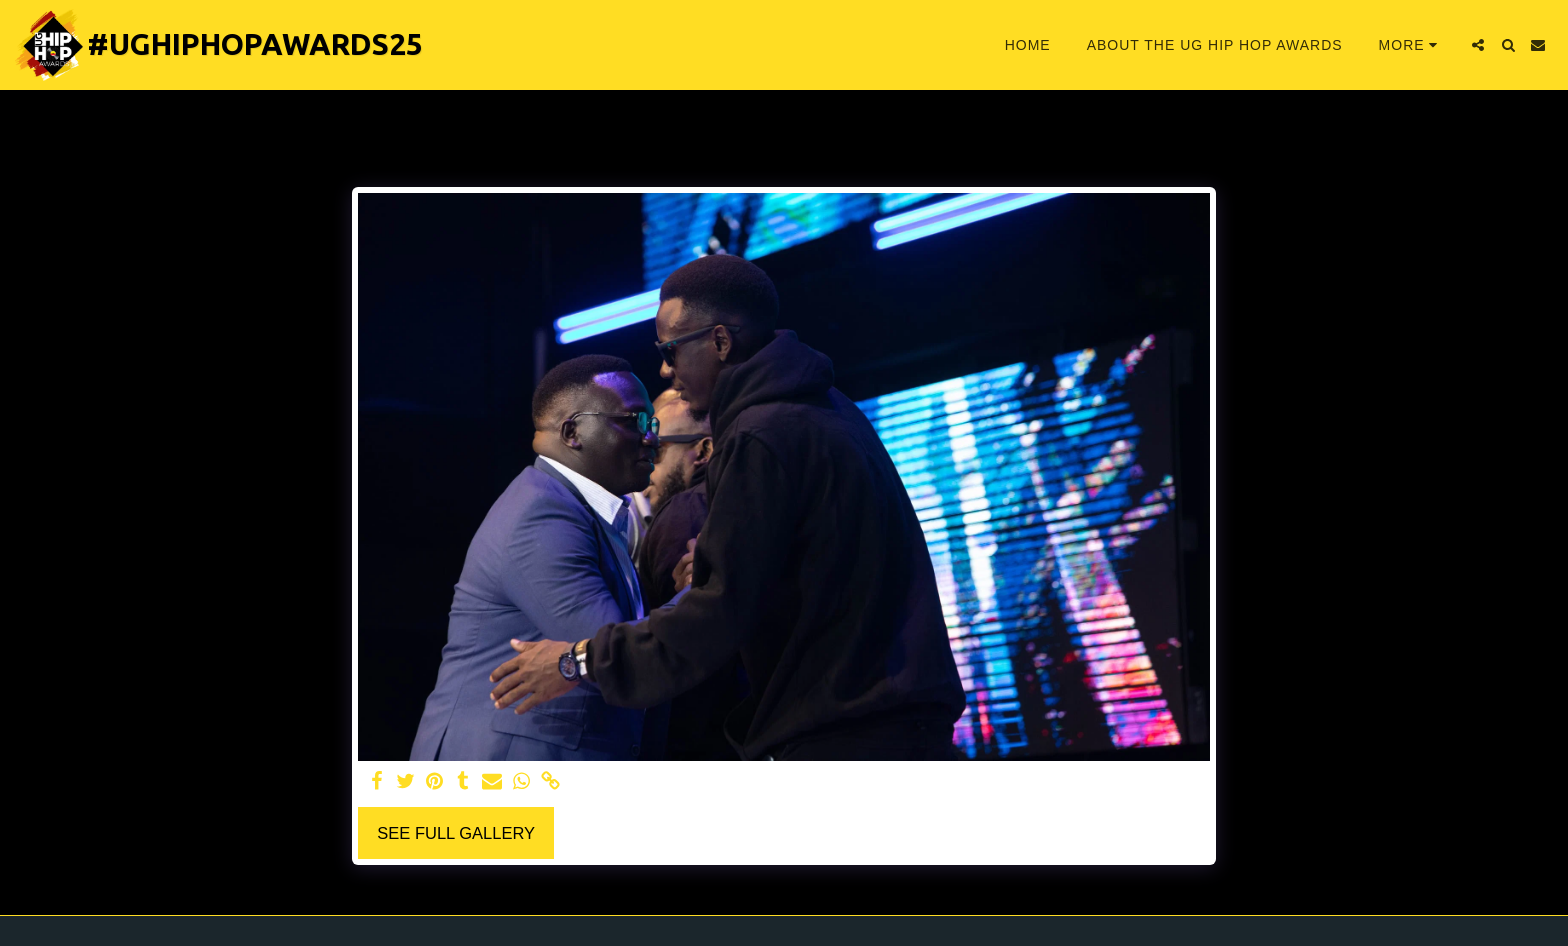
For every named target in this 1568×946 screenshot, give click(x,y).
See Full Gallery (456, 833)
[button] (1478, 45)
